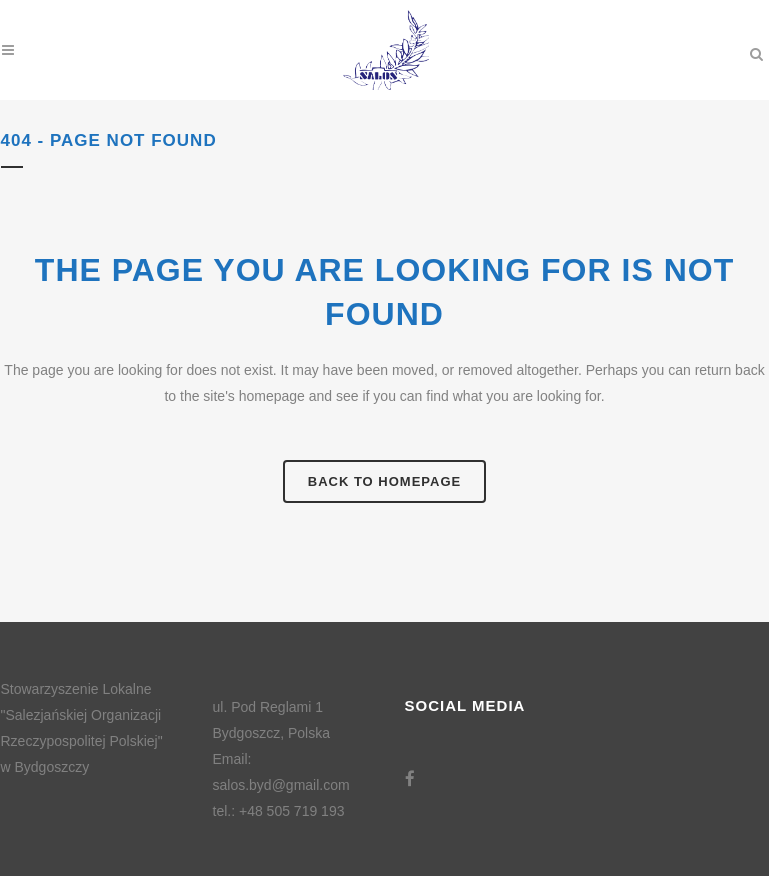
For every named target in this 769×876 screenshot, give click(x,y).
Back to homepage (384, 481)
